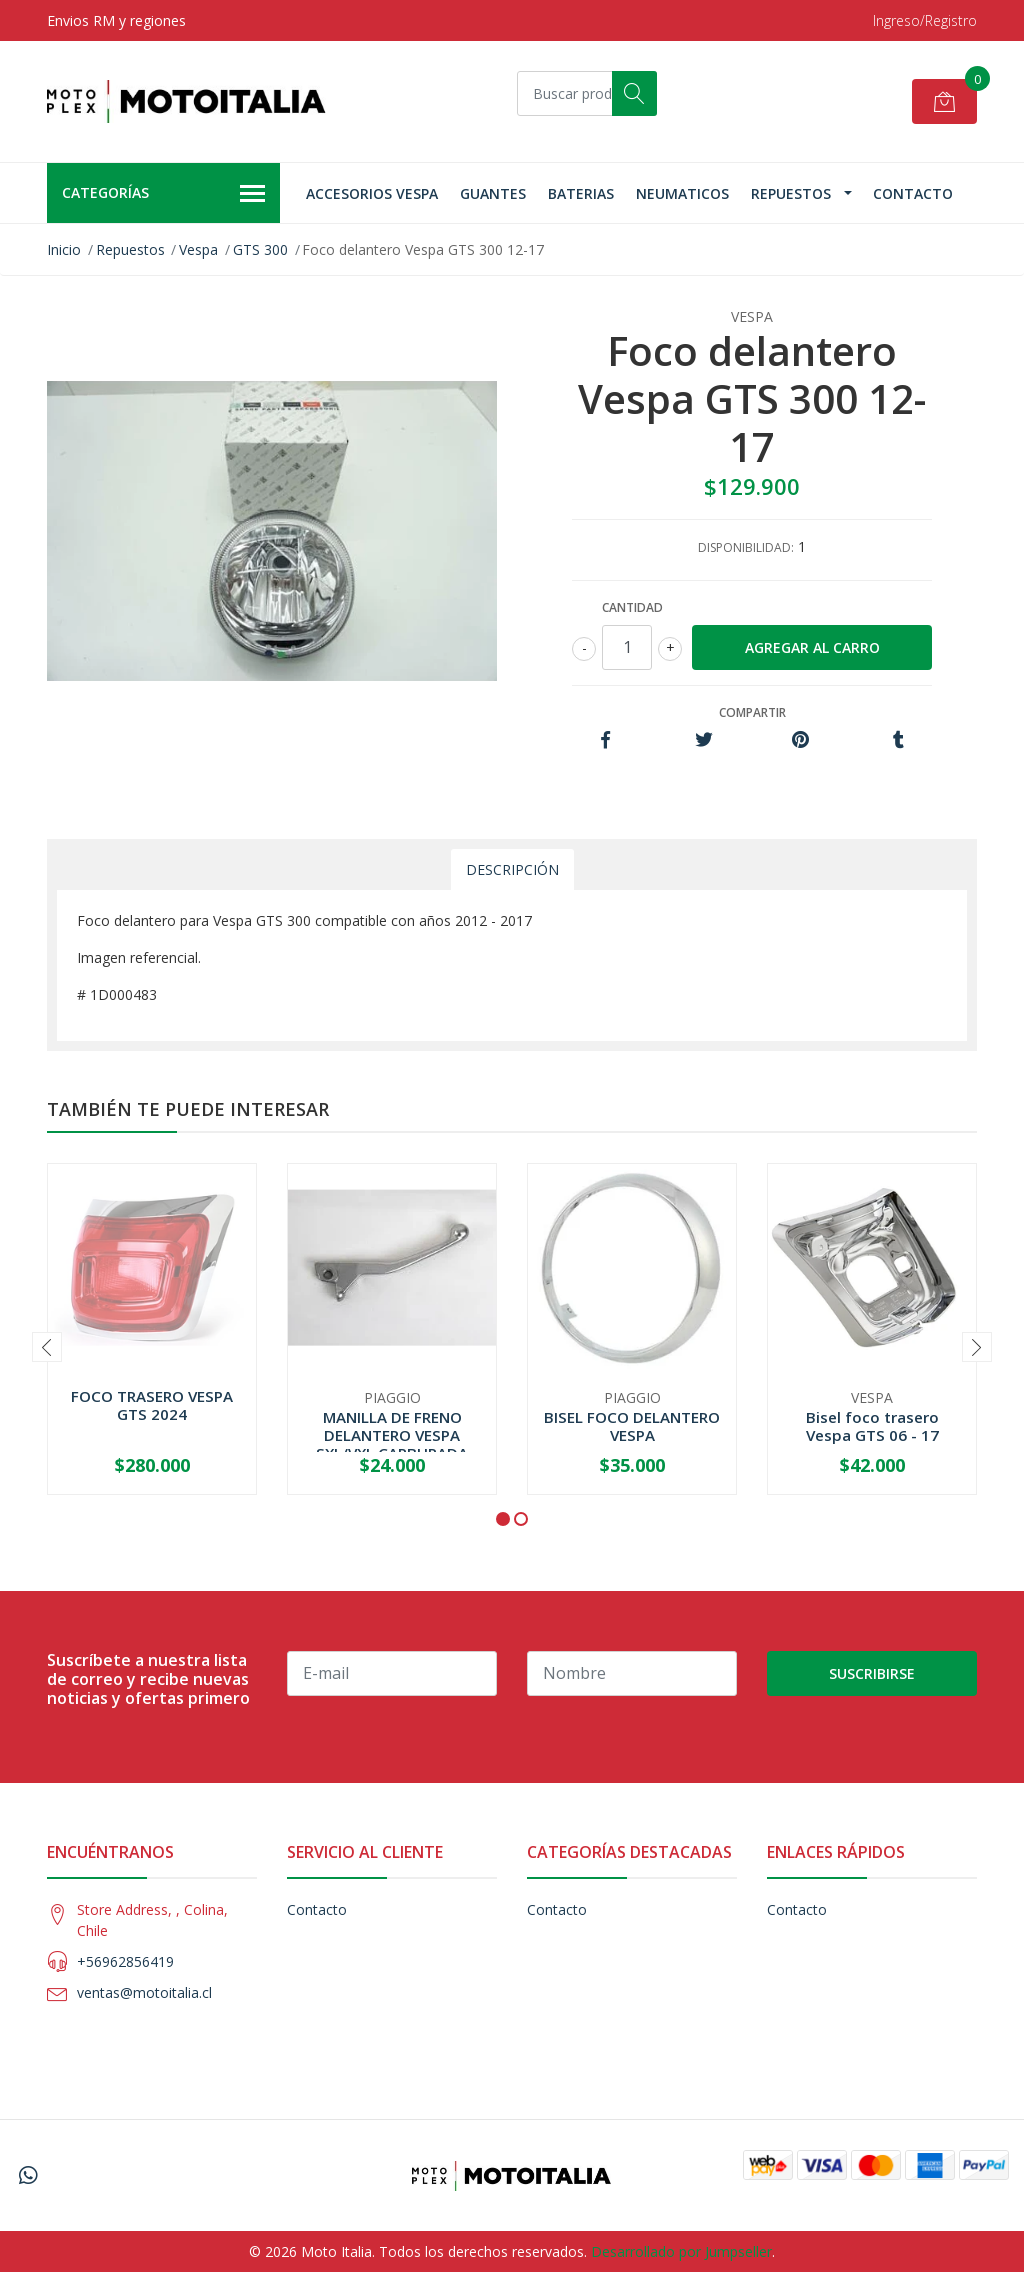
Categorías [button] (163, 194)
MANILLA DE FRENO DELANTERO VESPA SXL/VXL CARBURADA (392, 1435)
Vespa (198, 249)
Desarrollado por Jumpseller (681, 2251)
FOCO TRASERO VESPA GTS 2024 (152, 1405)
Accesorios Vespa (372, 193)
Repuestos (791, 193)
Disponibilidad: (746, 547)
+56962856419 (125, 1961)
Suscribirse (872, 1673)
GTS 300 (260, 249)
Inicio (64, 249)
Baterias (581, 193)
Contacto (913, 193)
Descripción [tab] (512, 869)
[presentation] (47, 1347)
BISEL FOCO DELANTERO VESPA (632, 1426)
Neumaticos (682, 193)
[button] (503, 1519)
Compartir (752, 712)
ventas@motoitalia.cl (144, 1992)
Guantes (493, 193)
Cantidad (632, 607)
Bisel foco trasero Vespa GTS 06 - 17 (872, 1426)
